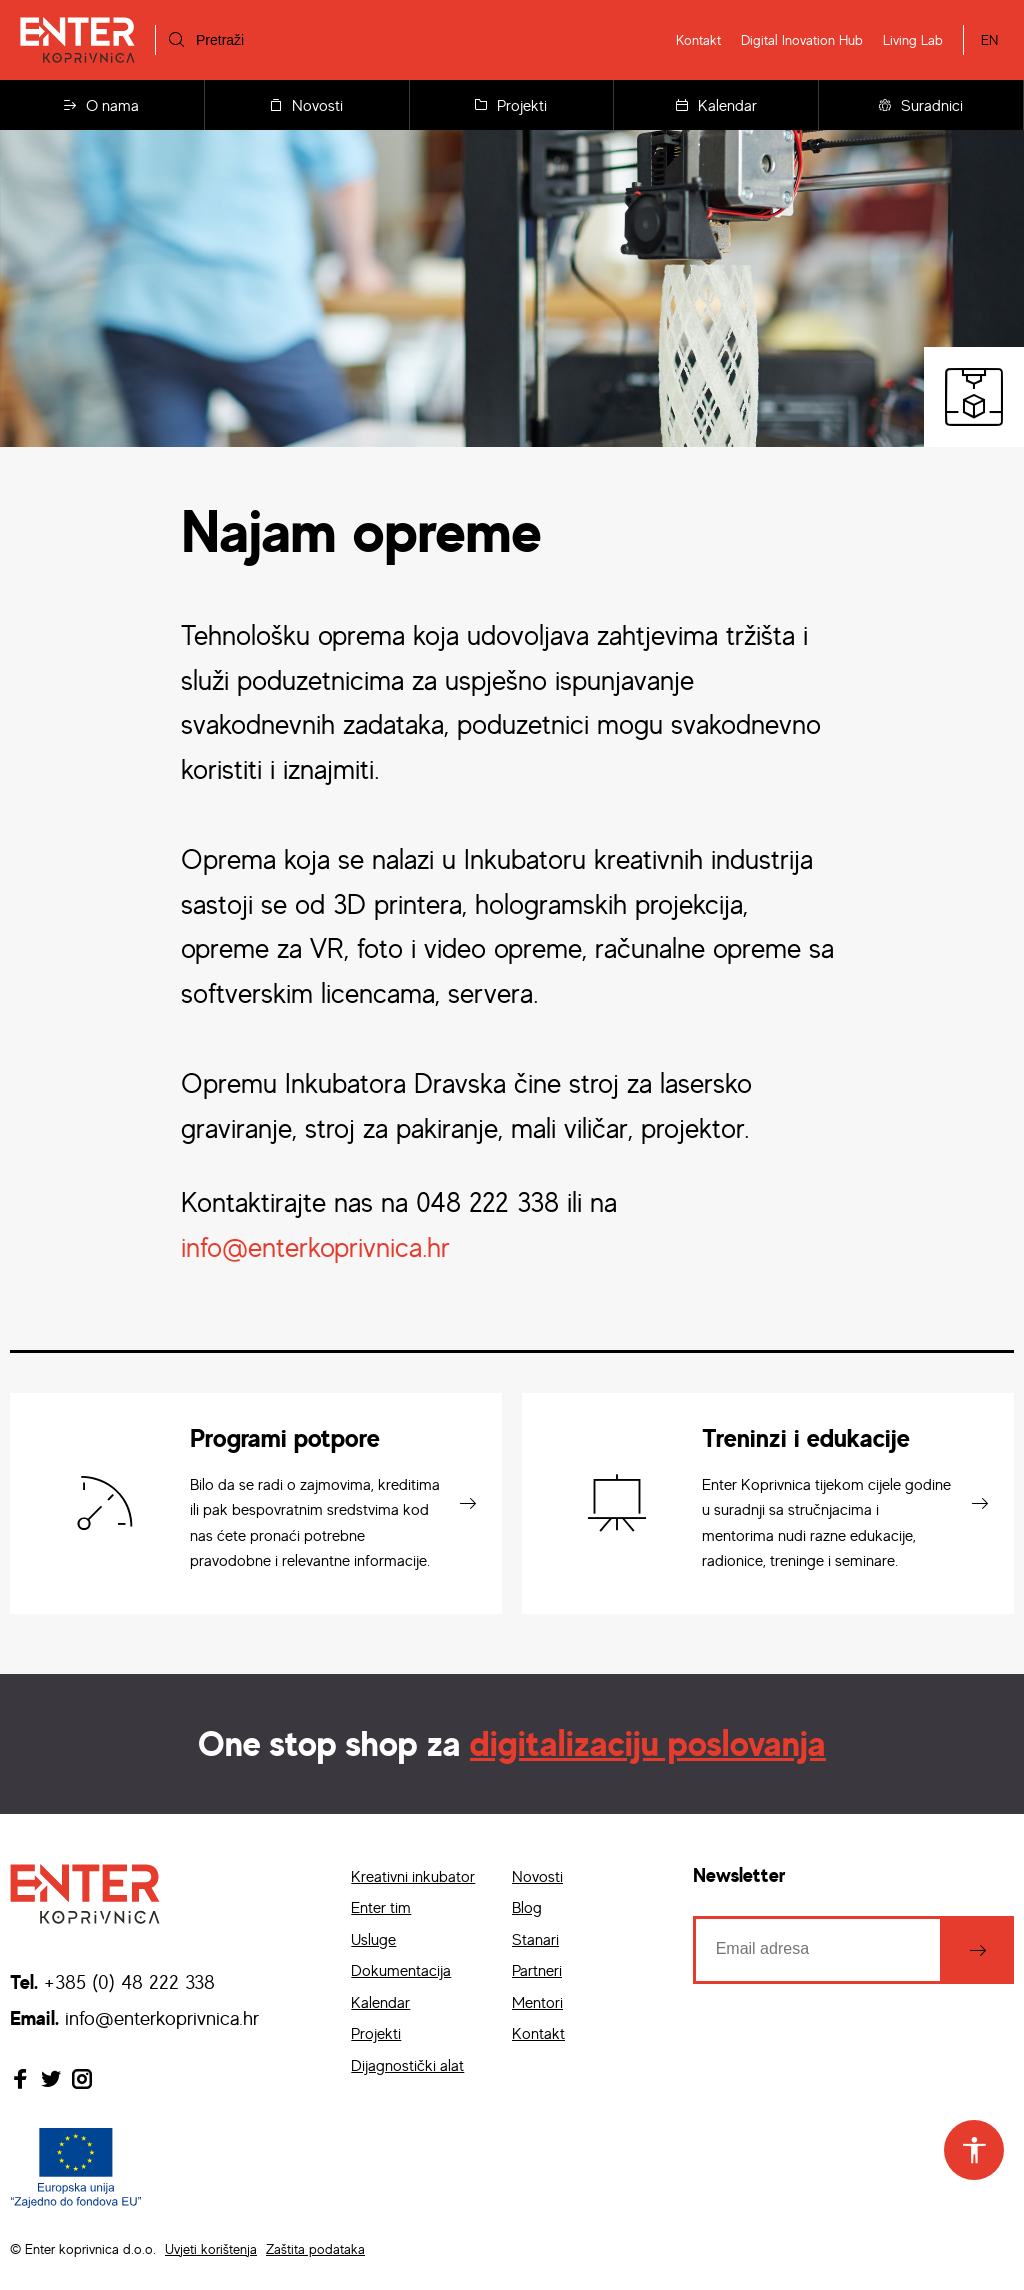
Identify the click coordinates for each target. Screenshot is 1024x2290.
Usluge (373, 1939)
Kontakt (698, 39)
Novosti (306, 105)
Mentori (537, 2002)
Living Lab (913, 39)
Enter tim (381, 1907)
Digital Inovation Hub (802, 39)
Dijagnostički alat (407, 2065)
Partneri (537, 1970)
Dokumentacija (401, 1970)
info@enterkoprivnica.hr (315, 1247)
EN (989, 39)
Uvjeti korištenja (211, 2248)
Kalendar (716, 105)
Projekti (511, 105)
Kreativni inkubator (413, 1876)
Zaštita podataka (315, 2248)
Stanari (535, 1939)
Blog (527, 1907)
